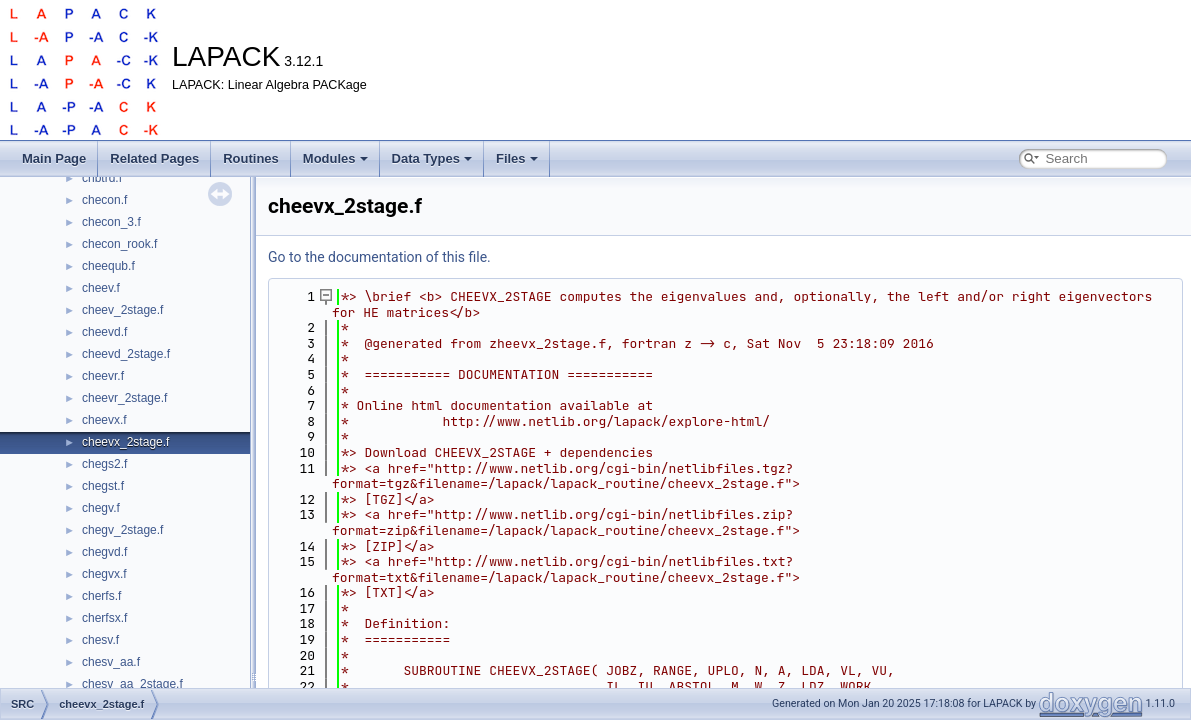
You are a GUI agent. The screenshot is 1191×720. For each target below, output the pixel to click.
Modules (335, 158)
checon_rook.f (119, 244)
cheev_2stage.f (122, 310)
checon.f (104, 200)
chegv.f (101, 508)
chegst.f (103, 486)
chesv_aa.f (111, 662)
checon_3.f (111, 222)
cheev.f (101, 288)
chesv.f (100, 640)
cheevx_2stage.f (125, 442)
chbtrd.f (102, 178)
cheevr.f (103, 376)
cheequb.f (108, 266)
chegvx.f (104, 574)
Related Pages (154, 158)
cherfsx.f (104, 618)
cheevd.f (104, 332)
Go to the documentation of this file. (379, 257)
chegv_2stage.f (122, 530)
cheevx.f (104, 420)
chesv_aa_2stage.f (132, 684)
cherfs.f (101, 596)
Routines (251, 158)
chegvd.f (104, 552)
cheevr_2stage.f (124, 398)
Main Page (54, 158)
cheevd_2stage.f (126, 354)
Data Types (432, 158)
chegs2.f (104, 464)
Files (517, 158)
